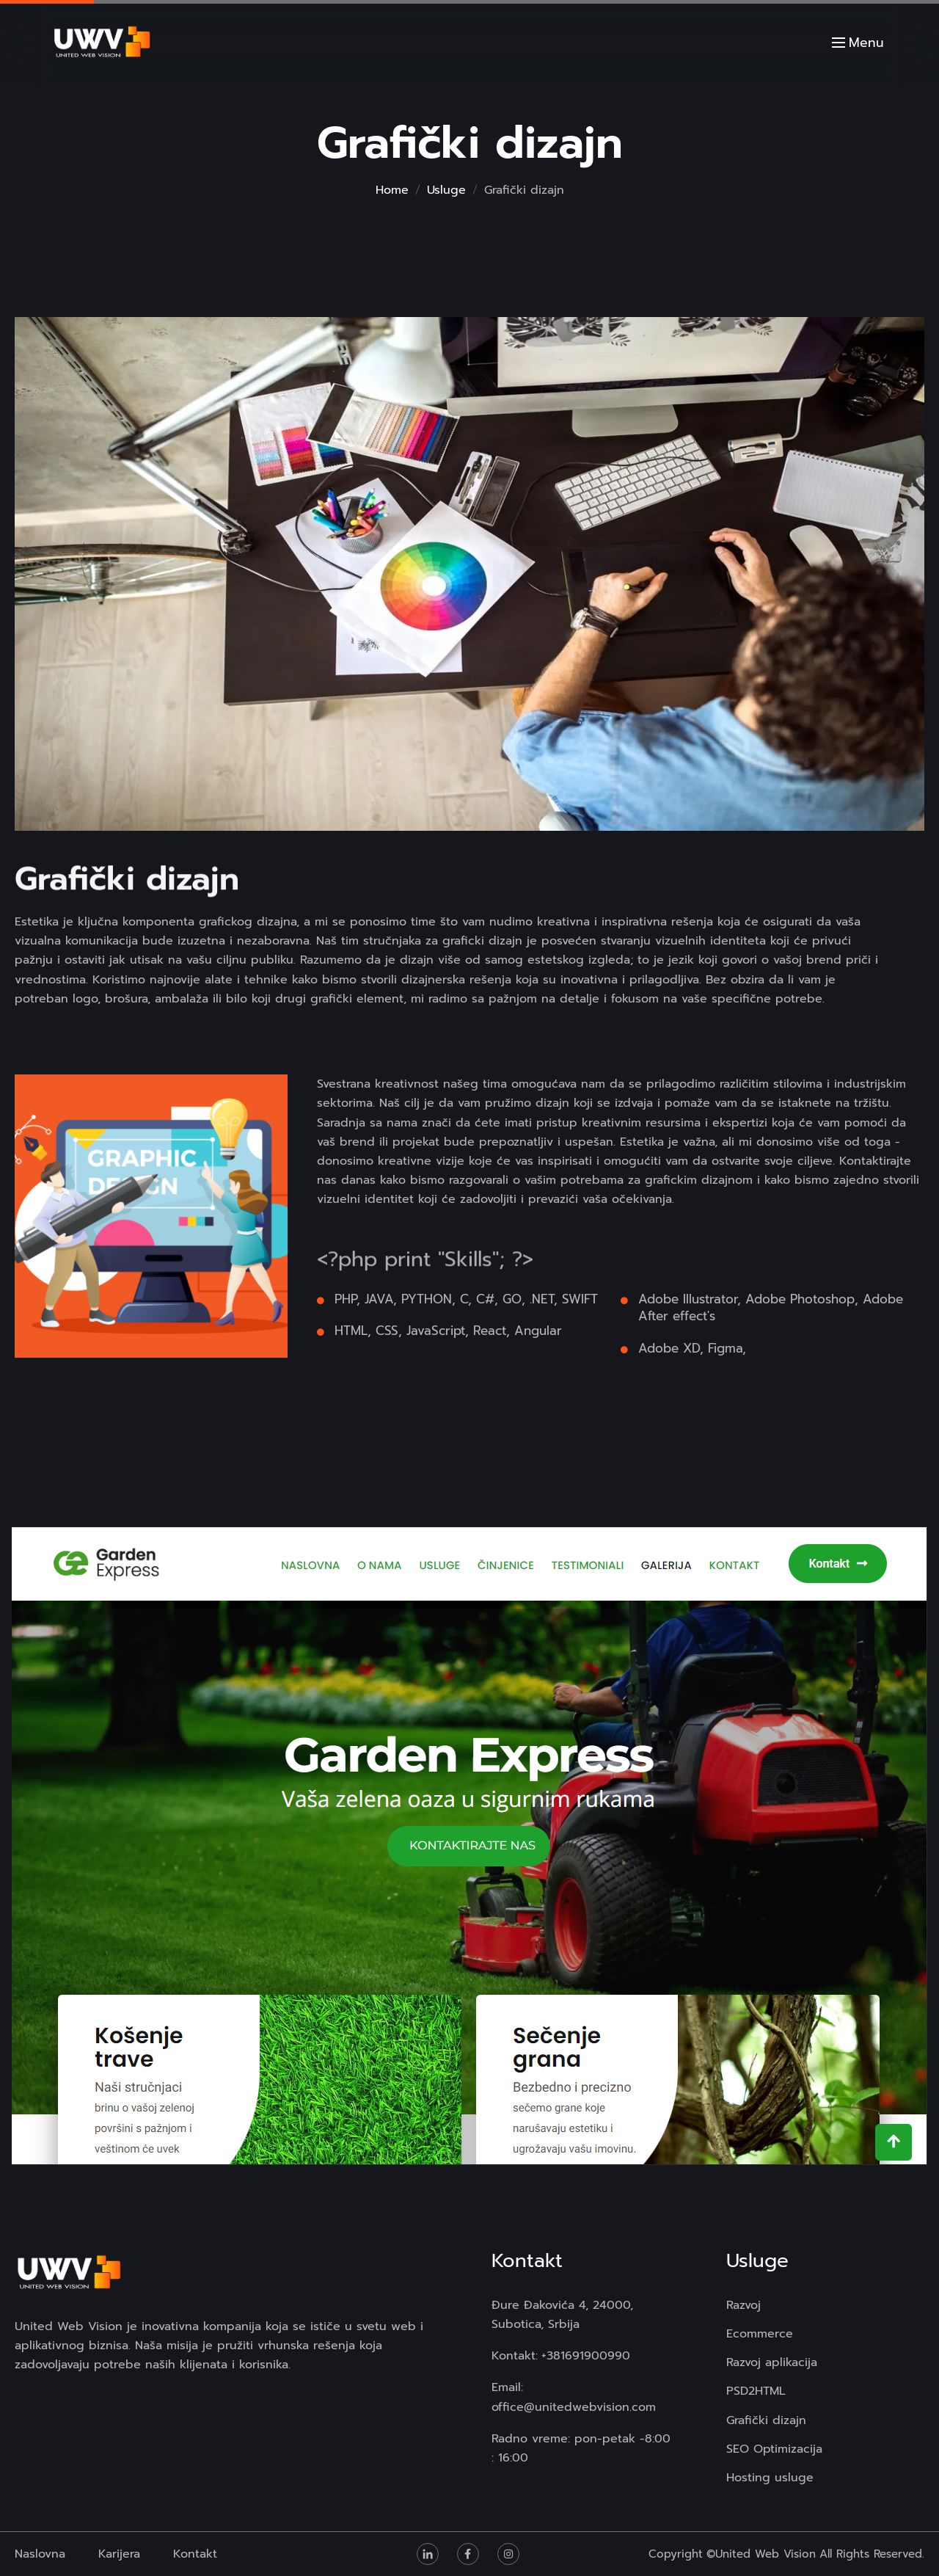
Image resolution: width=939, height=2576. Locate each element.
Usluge (446, 190)
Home (392, 190)
